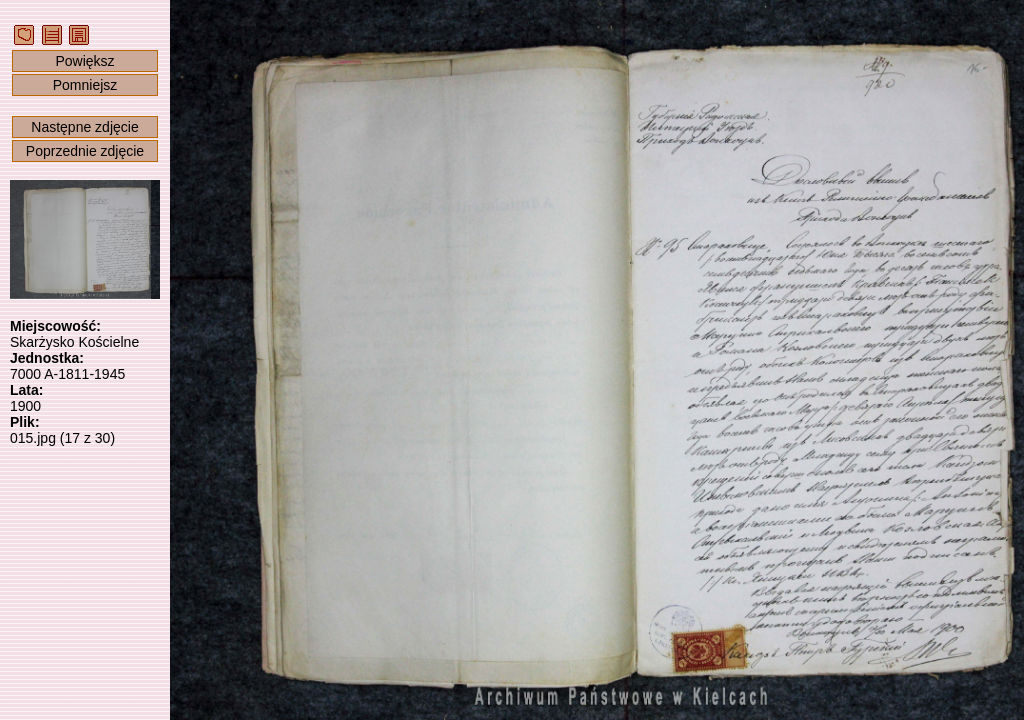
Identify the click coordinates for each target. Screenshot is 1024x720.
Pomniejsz (85, 85)
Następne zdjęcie (84, 127)
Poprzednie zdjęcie (85, 151)
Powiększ (84, 61)
